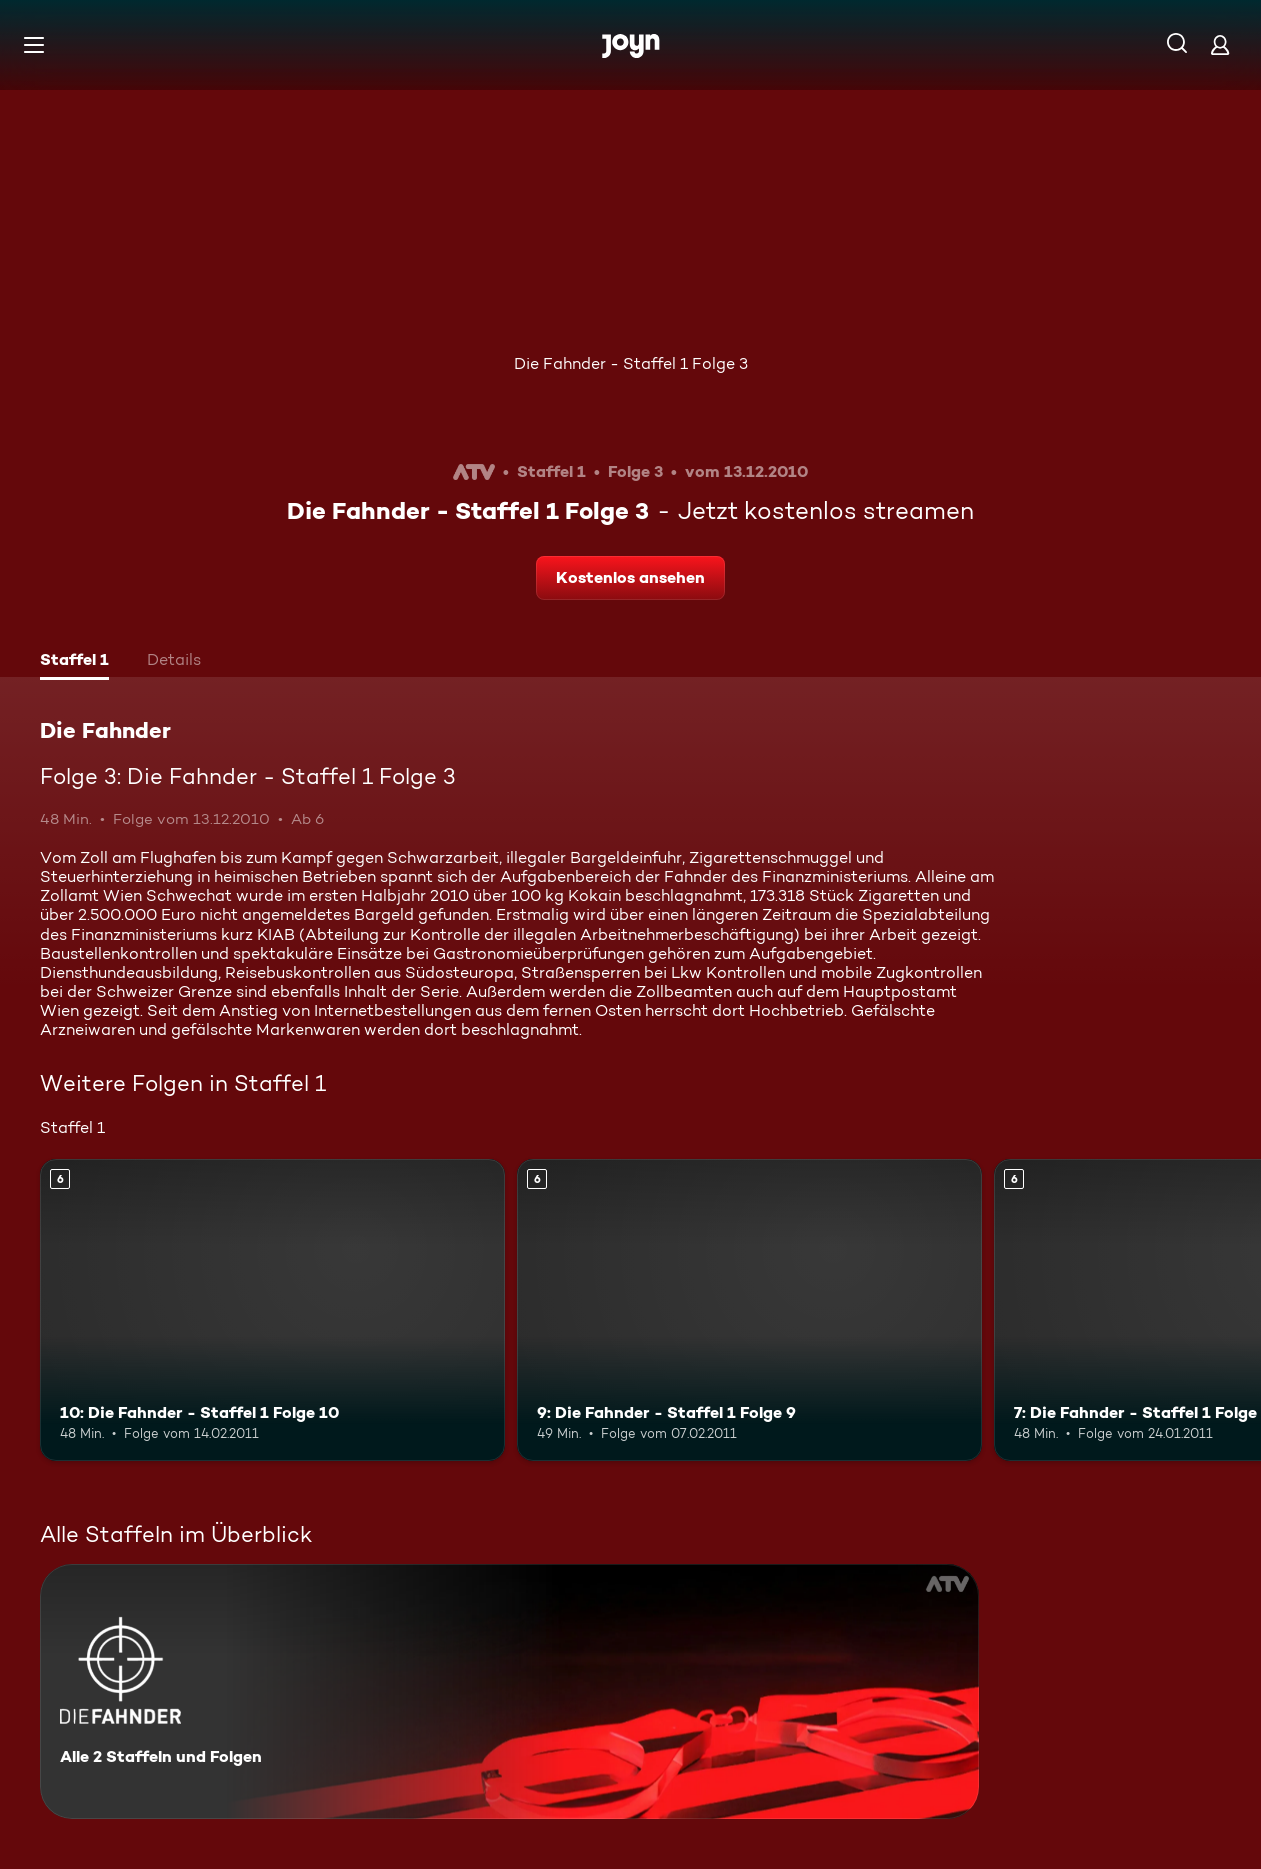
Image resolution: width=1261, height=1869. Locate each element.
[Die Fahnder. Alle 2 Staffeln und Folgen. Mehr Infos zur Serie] (509, 1691)
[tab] (74, 662)
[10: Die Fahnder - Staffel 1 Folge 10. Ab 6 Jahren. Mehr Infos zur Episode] (272, 1310)
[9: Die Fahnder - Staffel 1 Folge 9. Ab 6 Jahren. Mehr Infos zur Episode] (749, 1310)
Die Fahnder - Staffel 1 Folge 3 (631, 363)
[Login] (1220, 44)
